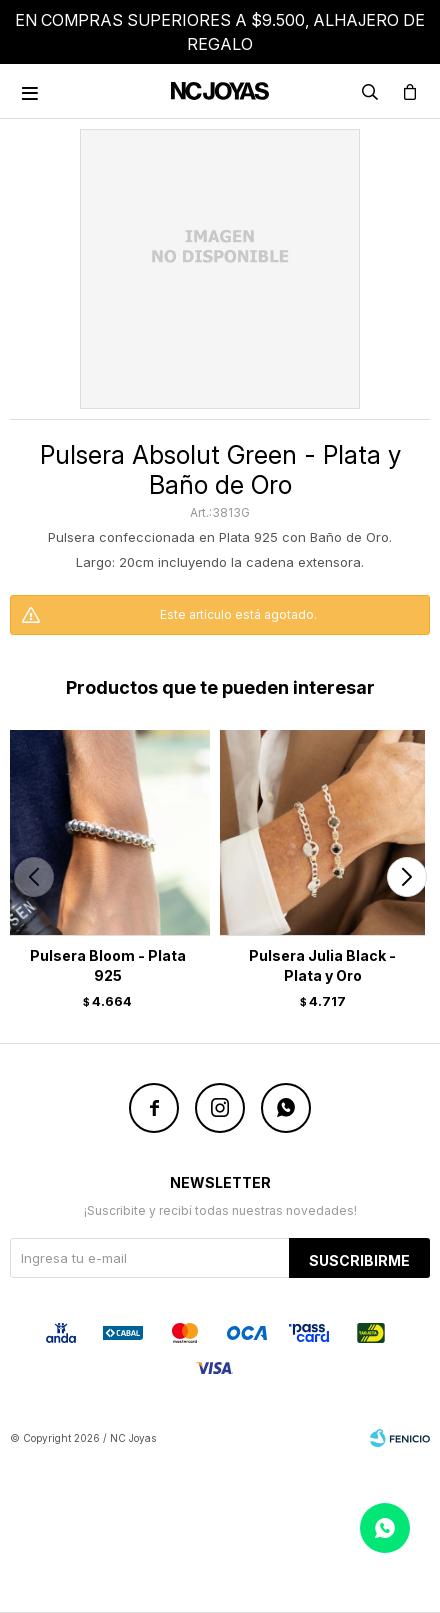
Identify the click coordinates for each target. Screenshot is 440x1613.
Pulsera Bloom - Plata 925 (108, 965)
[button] (406, 877)
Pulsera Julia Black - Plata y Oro (322, 965)
